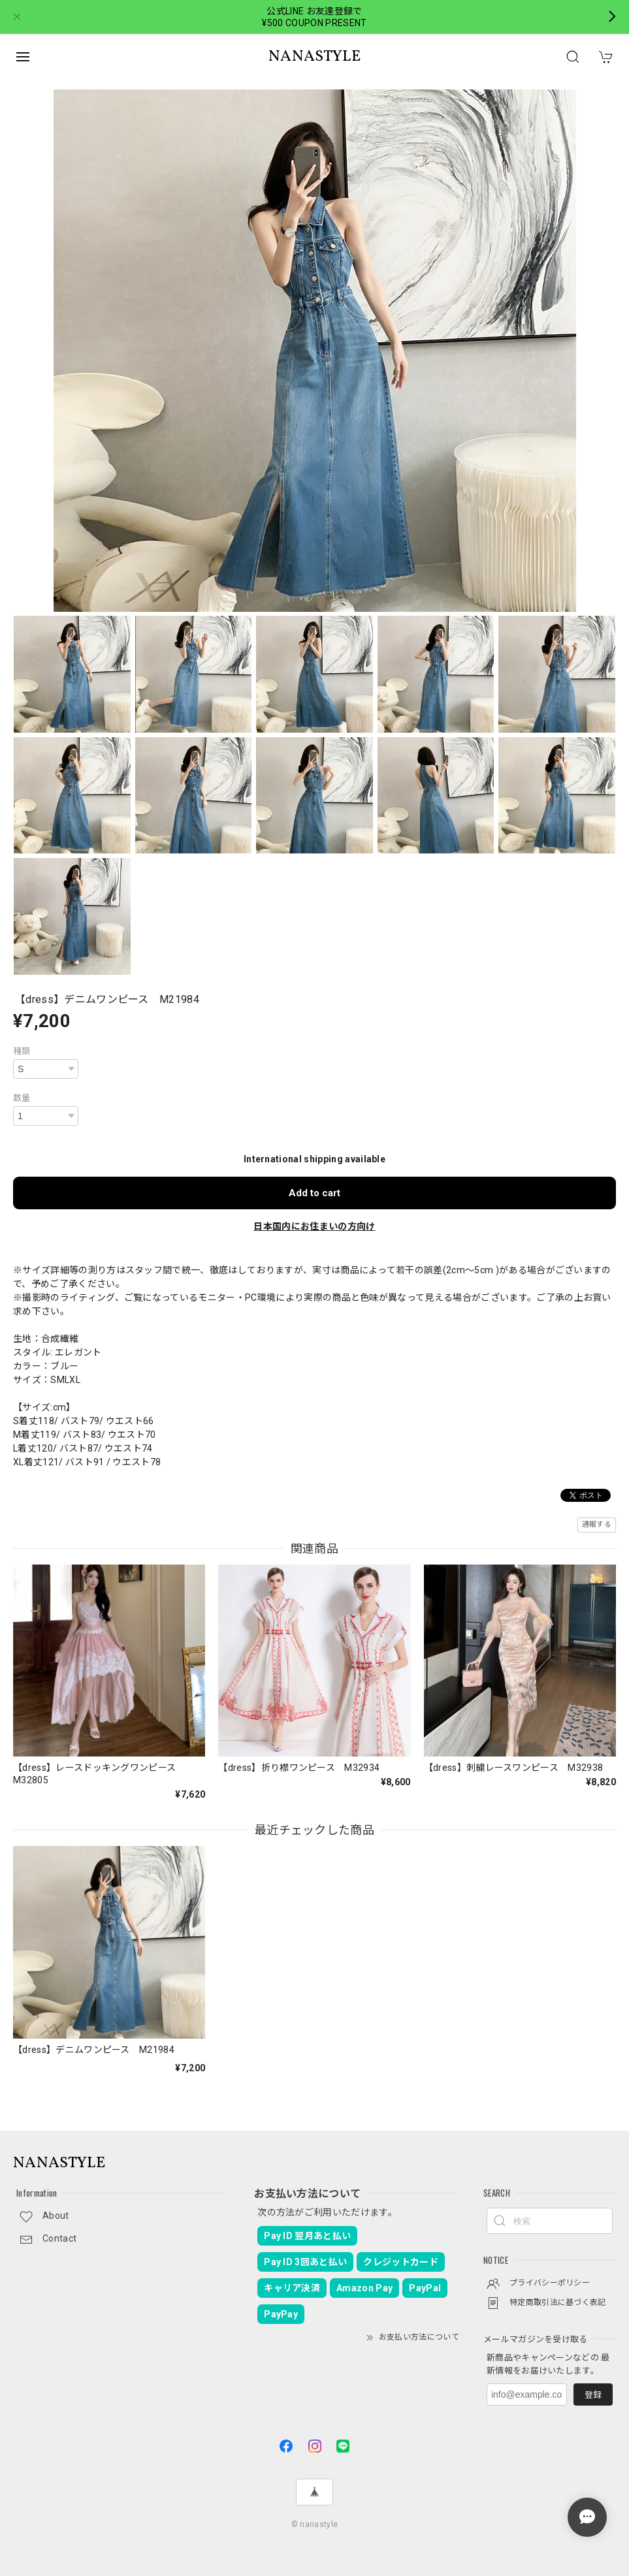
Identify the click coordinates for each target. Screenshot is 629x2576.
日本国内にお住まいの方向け (314, 1226)
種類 (22, 1051)
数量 (22, 1098)
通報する (596, 1524)
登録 (593, 2395)
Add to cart (314, 1193)
